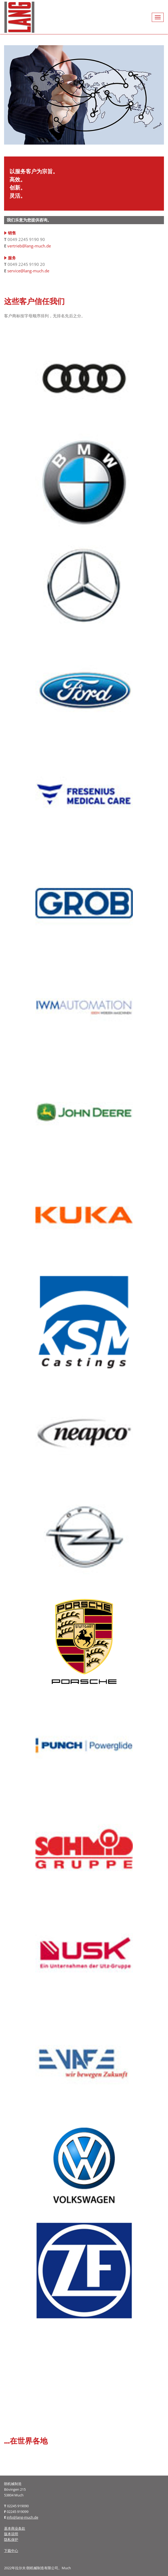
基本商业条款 (14, 2528)
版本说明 (11, 2533)
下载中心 (11, 2550)
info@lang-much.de (22, 2517)
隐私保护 (11, 2539)
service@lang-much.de (28, 270)
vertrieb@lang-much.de (29, 246)
